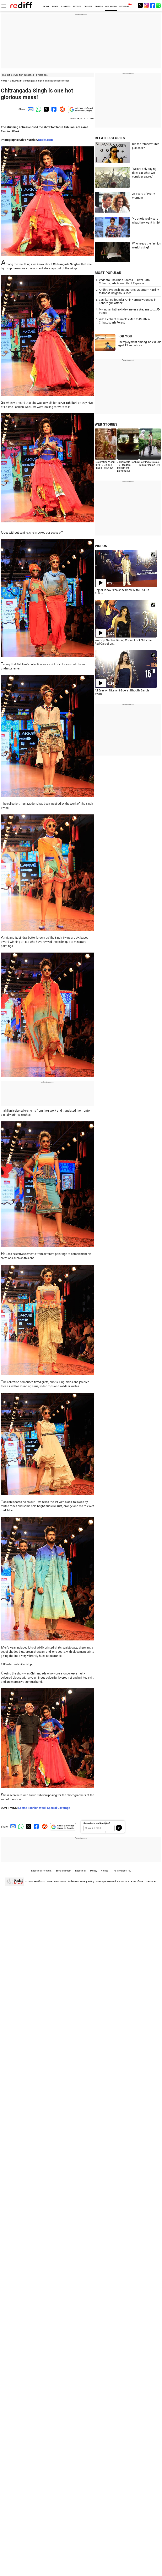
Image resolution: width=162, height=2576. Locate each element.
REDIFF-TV (124, 6)
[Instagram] (146, 5)
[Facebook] (153, 5)
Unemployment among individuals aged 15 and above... (139, 343)
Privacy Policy (87, 1881)
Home (4, 80)
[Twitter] (140, 5)
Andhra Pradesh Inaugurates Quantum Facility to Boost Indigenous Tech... (129, 291)
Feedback (112, 1881)
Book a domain (63, 1870)
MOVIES (77, 6)
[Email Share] (30, 109)
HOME (46, 6)
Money (93, 1870)
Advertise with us (56, 1881)
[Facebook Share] (54, 109)
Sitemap (100, 1881)
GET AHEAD (111, 6)
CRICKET (88, 6)
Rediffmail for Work (41, 1870)
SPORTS (99, 6)
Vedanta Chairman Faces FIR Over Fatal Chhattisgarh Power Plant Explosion (124, 281)
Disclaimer (72, 1881)
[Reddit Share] (61, 109)
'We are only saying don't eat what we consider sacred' (144, 172)
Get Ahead (15, 80)
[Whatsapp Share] (38, 109)
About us (123, 1881)
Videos (104, 1870)
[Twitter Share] (46, 109)
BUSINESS (65, 6)
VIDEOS (101, 546)
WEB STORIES (106, 424)
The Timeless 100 (121, 1870)
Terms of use (136, 1881)
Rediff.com (45, 139)
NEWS (55, 6)
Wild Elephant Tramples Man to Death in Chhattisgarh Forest (124, 321)
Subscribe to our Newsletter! (96, 1823)
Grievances (151, 1881)
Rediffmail (80, 1870)
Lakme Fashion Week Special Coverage (44, 1807)
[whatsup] (159, 5)
